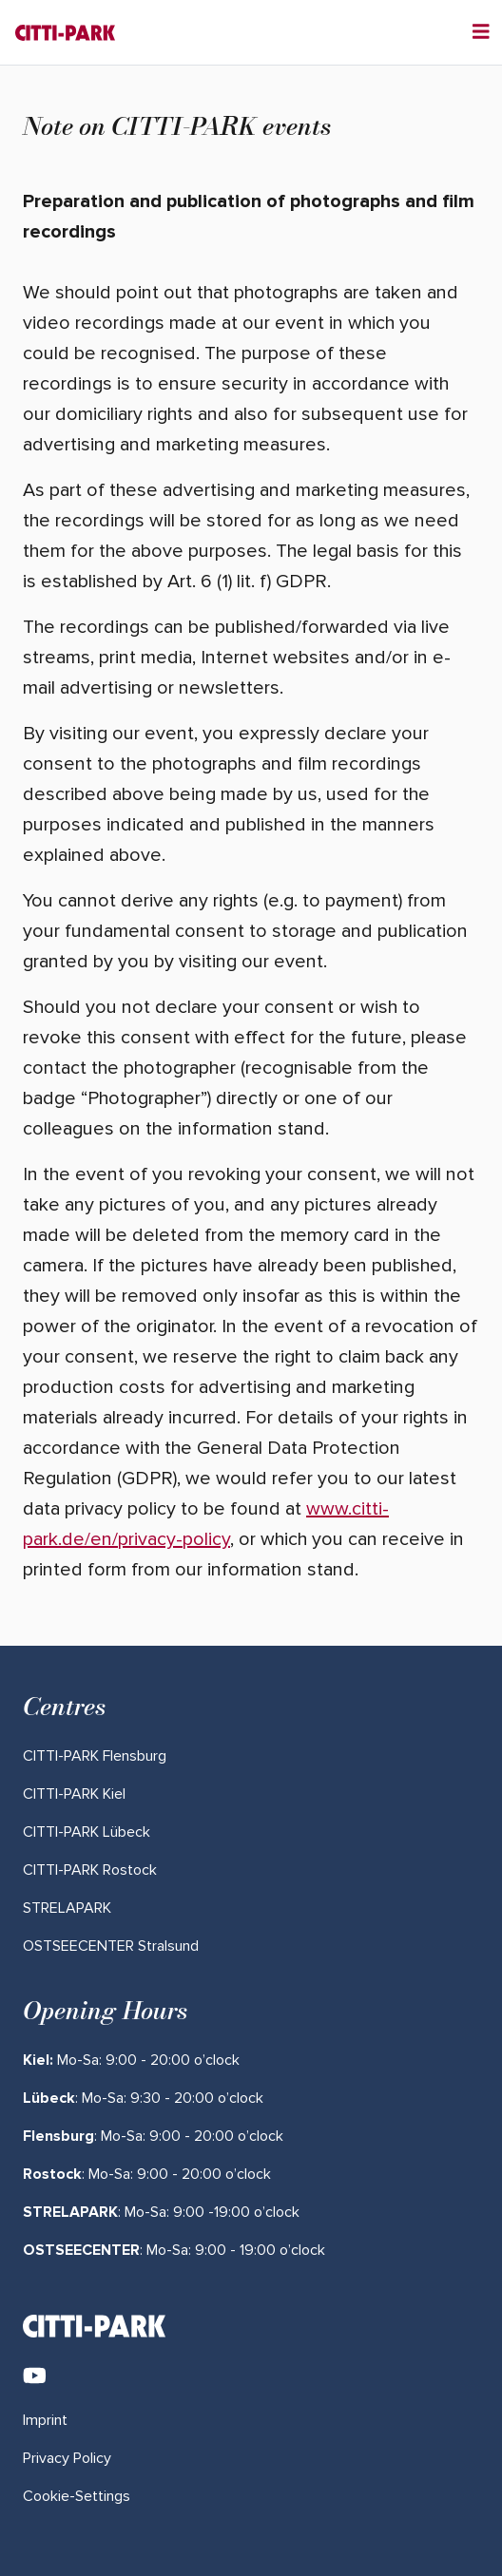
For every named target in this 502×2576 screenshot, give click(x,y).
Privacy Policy (67, 2458)
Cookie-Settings (76, 2496)
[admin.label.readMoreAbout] (94, 1755)
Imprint (45, 2420)
